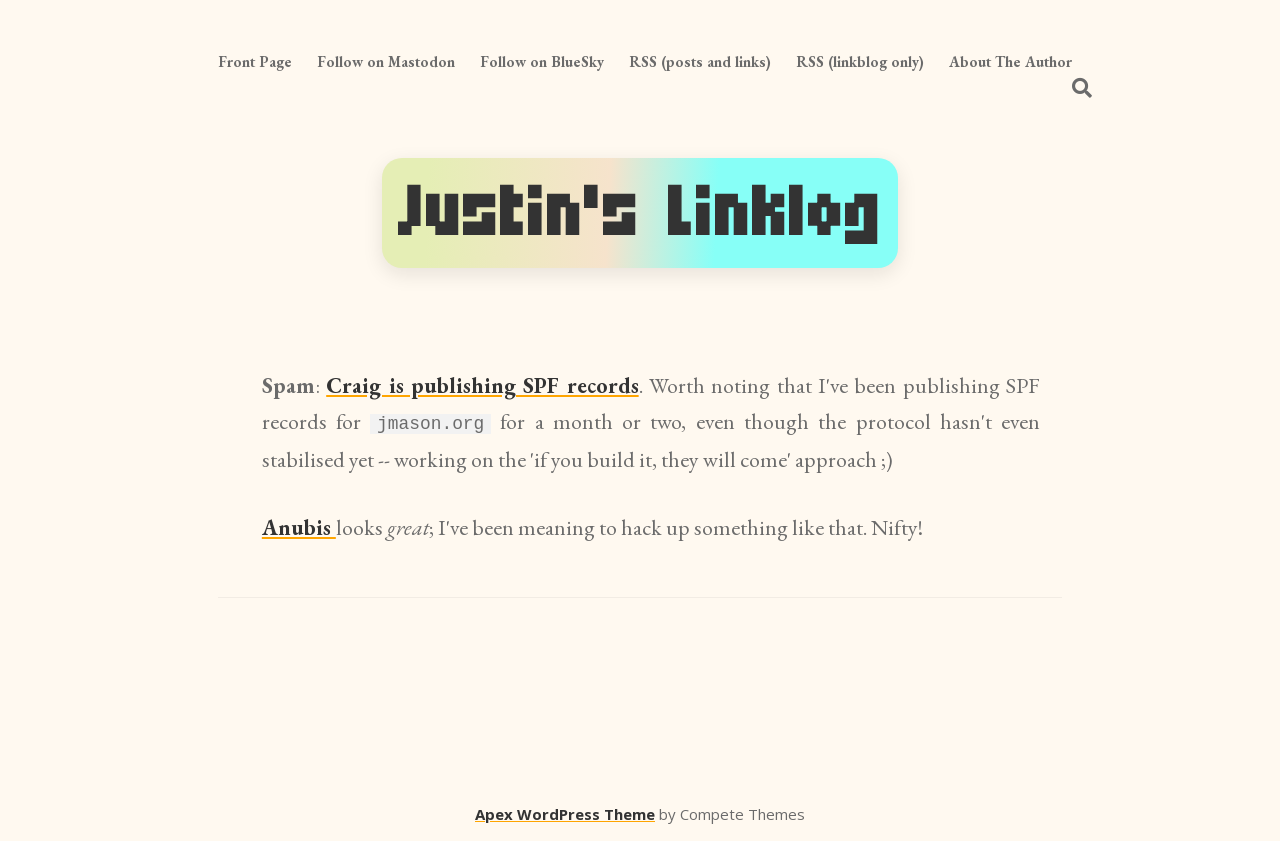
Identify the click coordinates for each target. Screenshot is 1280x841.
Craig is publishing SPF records (482, 385)
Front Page (255, 61)
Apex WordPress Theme (565, 812)
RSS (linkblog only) (860, 61)
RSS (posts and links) (700, 61)
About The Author (1010, 61)
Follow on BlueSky (542, 61)
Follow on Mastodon (386, 61)
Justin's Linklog (640, 213)
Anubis (299, 525)
